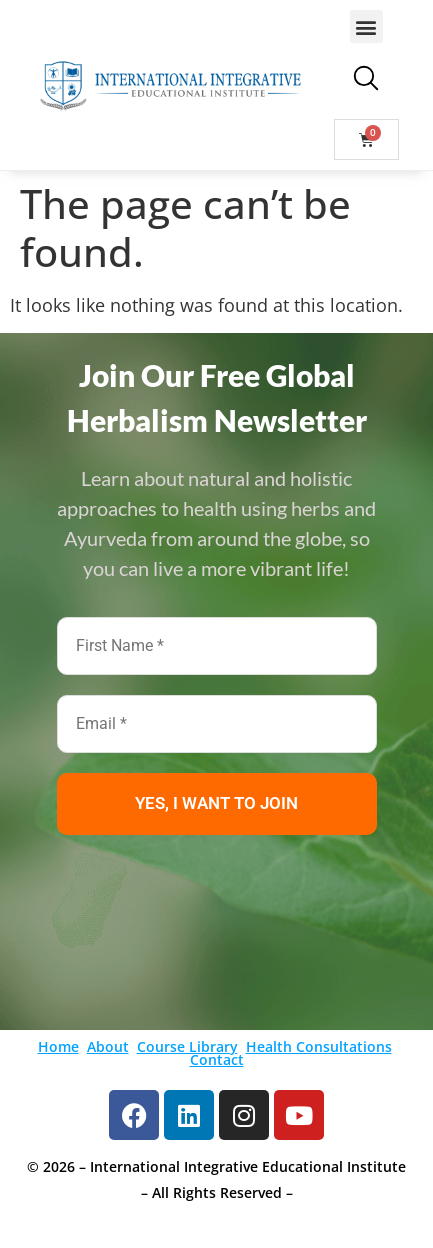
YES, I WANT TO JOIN (216, 803)
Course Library (187, 1046)
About (108, 1046)
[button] (366, 26)
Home (58, 1046)
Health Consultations (319, 1046)
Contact (217, 1059)
